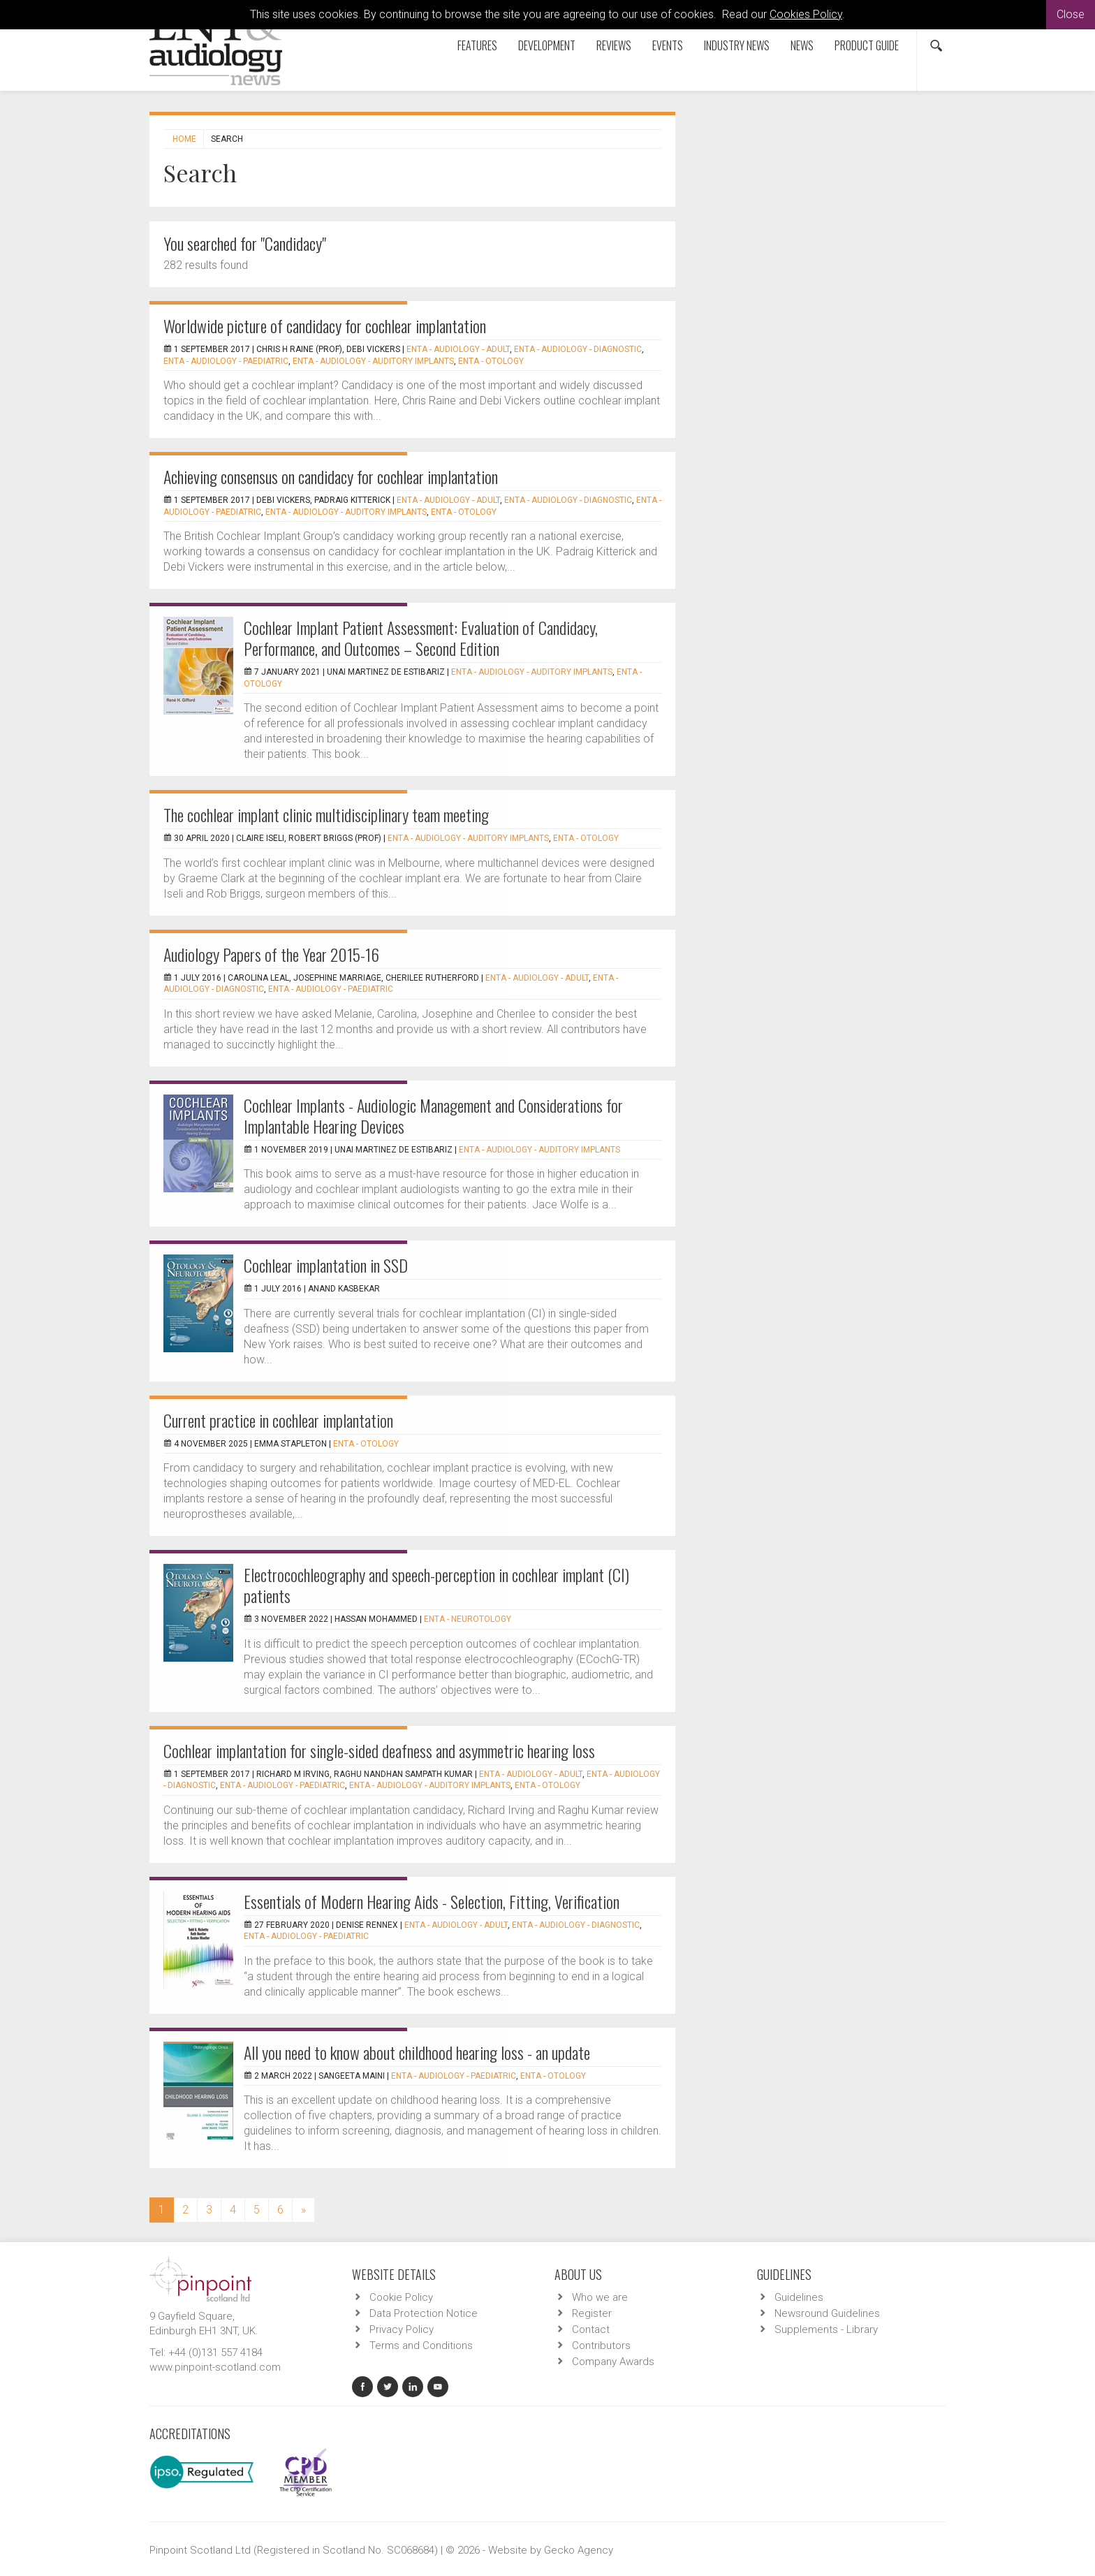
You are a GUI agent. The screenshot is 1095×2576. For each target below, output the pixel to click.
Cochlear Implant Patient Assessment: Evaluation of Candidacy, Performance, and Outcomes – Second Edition (421, 638)
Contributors (601, 2345)
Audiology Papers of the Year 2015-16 (271, 954)
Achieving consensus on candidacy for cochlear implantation (330, 476)
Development (546, 45)
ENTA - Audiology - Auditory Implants (373, 361)
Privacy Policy (401, 2329)
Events (667, 45)
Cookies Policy (806, 14)
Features (477, 45)
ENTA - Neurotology (467, 1619)
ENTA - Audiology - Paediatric (225, 361)
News (802, 45)
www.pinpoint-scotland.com (215, 2367)
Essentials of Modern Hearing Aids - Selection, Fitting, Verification (431, 1901)
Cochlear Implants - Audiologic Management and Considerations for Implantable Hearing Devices (433, 1115)
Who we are (600, 2297)
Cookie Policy (401, 2297)
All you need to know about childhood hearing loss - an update (417, 2052)
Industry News (737, 45)
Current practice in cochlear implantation (278, 1420)
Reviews (613, 45)
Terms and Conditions (421, 2345)
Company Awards (613, 2361)
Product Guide (867, 45)
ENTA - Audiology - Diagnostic (578, 349)
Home (184, 139)
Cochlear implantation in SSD (326, 1265)
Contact (591, 2329)
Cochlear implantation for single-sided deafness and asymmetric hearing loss (379, 1750)
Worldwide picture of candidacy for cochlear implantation (324, 325)
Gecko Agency (578, 2550)
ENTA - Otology (491, 361)
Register (592, 2313)
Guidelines (798, 2297)
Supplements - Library (826, 2329)
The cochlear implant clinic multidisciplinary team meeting (326, 814)
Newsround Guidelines (827, 2313)
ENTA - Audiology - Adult (458, 349)
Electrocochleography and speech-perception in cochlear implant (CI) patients (436, 1585)
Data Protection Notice (423, 2313)
